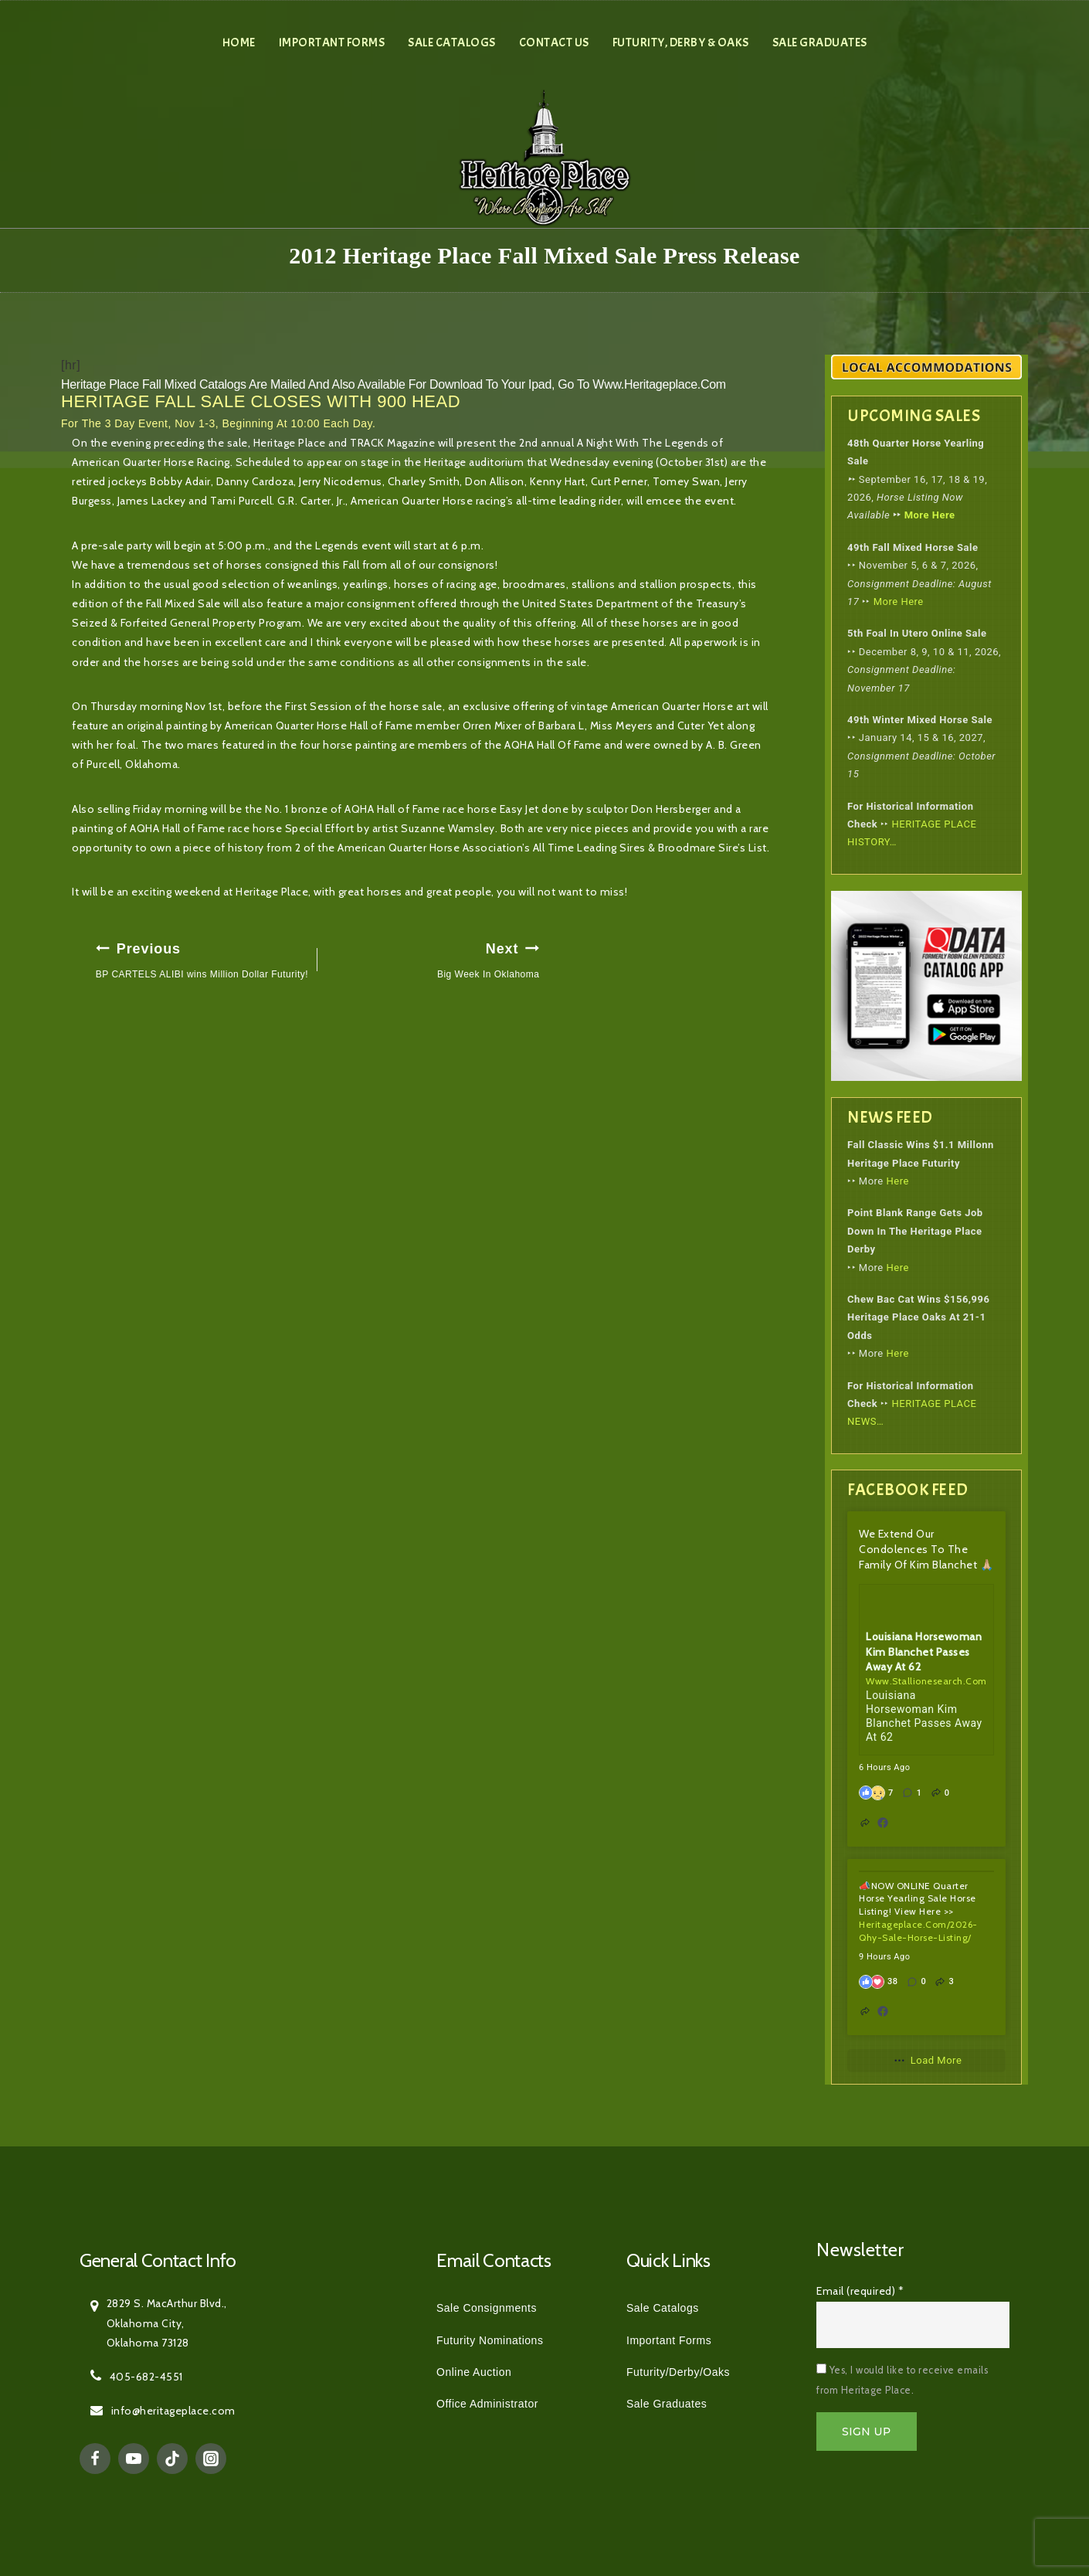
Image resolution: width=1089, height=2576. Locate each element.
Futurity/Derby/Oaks (678, 2372)
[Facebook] (95, 2458)
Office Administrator (487, 2404)
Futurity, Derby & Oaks (680, 42)
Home (239, 42)
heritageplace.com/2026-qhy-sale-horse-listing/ (918, 1930)
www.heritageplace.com (658, 384)
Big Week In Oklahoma (433, 957)
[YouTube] (133, 2458)
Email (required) (860, 2291)
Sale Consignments (486, 2308)
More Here (929, 515)
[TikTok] (172, 2458)
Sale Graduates (819, 42)
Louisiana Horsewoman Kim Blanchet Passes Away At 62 (924, 1652)
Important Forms (332, 42)
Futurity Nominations (489, 2340)
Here (898, 1181)
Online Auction (473, 2372)
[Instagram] (210, 2458)
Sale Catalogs (452, 42)
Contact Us (554, 42)
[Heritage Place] (545, 156)
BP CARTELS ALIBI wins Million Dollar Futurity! (202, 957)
